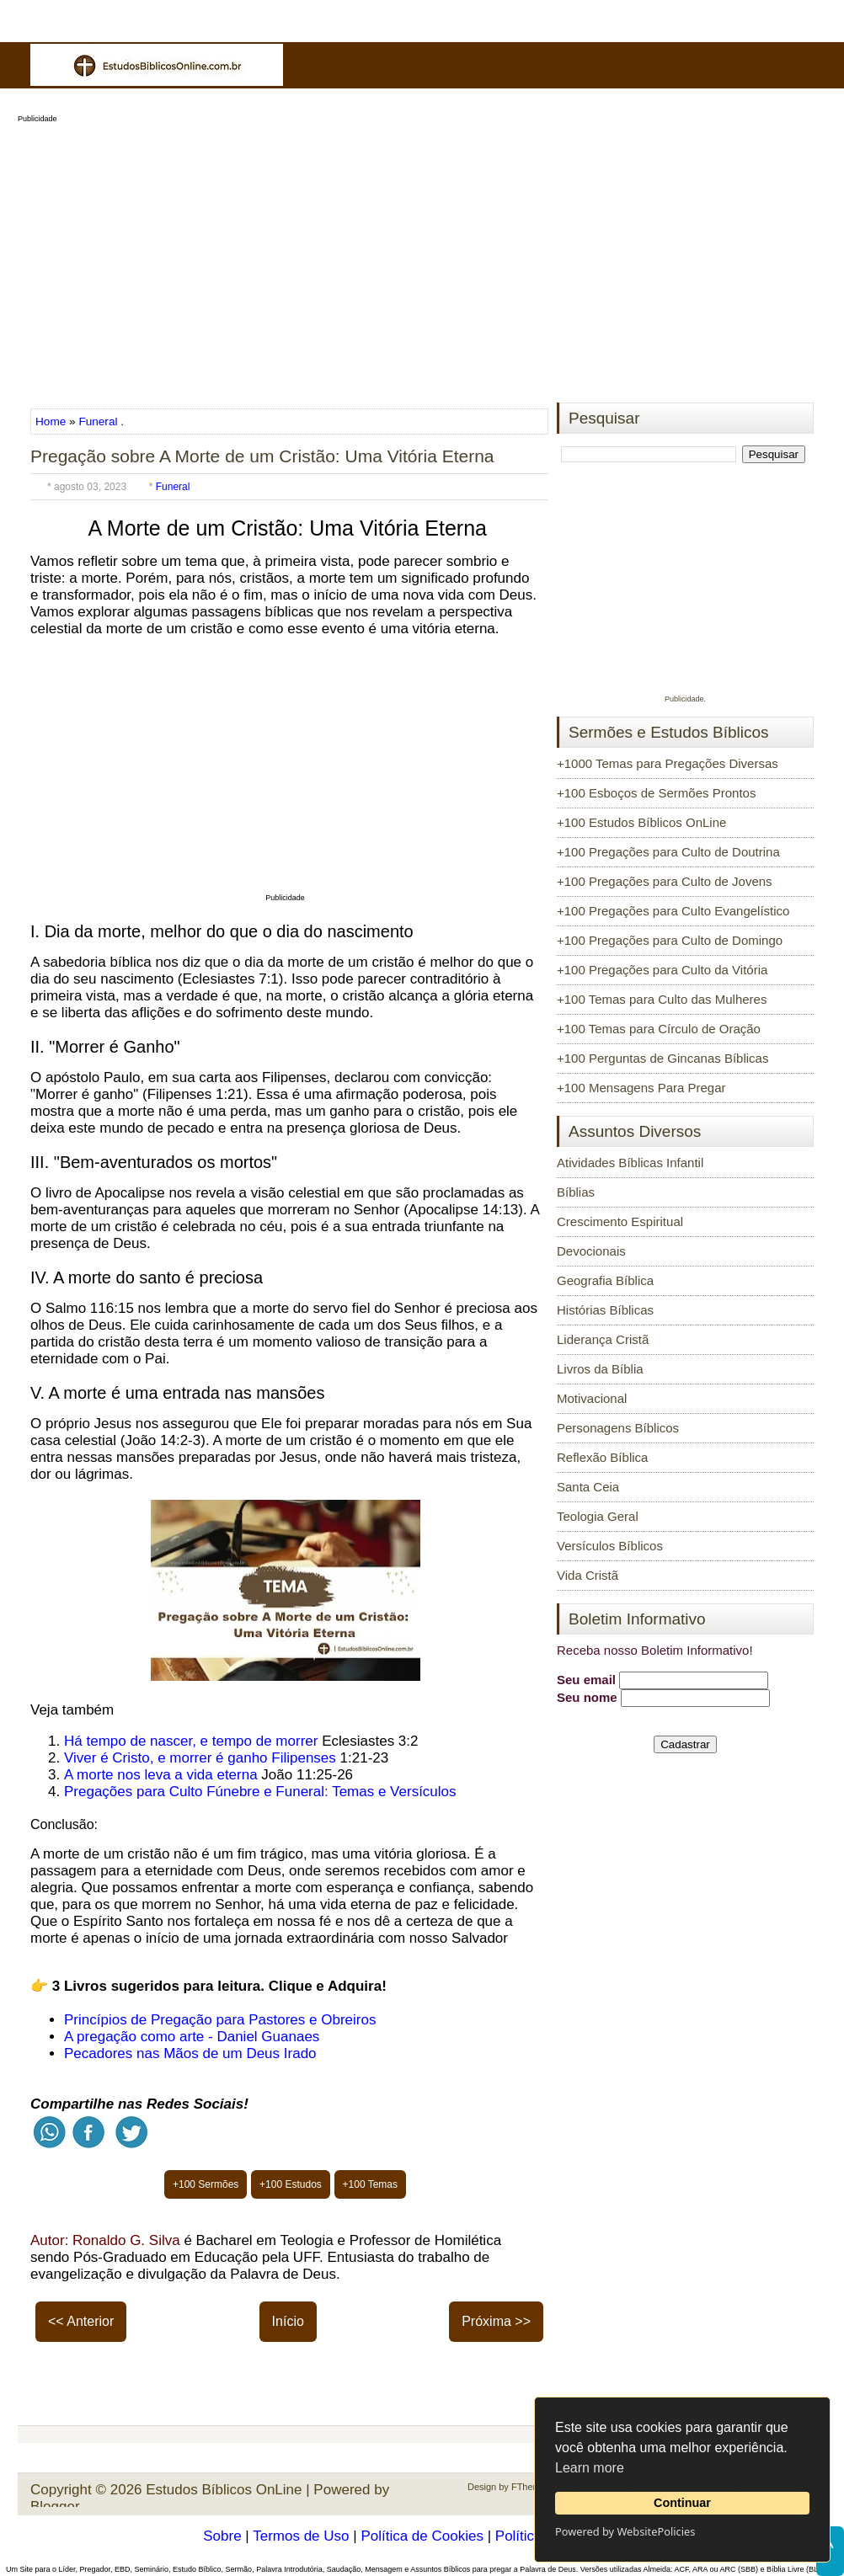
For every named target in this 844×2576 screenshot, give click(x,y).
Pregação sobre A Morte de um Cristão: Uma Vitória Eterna (262, 456)
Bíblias (576, 1192)
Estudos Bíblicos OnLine (224, 2490)
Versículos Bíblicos (610, 1546)
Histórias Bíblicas (605, 1310)
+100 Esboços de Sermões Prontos (656, 793)
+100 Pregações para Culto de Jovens (664, 881)
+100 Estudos (290, 2184)
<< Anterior (81, 2321)
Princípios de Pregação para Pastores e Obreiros (220, 2020)
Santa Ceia (588, 1487)
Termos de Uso (301, 2536)
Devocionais (591, 1251)
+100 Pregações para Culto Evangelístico (673, 911)
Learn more (589, 2468)
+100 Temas (370, 2184)
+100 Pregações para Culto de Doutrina (668, 852)
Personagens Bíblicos (618, 1428)
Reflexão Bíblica (602, 1457)
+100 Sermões (205, 2184)
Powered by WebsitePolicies (625, 2531)
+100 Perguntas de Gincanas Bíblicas (662, 1058)
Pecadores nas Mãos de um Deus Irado (190, 2053)
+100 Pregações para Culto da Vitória (662, 970)
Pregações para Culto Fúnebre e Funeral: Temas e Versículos (260, 1792)
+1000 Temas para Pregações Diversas (667, 763)
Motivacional (592, 1398)
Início (288, 2321)
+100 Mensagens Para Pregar (641, 1087)
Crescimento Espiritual (620, 1221)
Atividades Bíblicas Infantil (630, 1162)
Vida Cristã (587, 1575)
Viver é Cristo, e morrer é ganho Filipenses (200, 1758)
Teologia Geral (597, 1516)
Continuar (682, 2502)
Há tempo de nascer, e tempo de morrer (191, 1741)
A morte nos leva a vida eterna (161, 1775)
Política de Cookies (422, 2536)
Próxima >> (496, 2321)
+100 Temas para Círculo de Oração (659, 1028)
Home (52, 421)
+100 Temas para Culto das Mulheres (662, 999)
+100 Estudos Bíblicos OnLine (641, 822)
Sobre (222, 2536)
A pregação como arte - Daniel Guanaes (191, 2037)
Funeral (97, 421)
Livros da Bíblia (600, 1369)
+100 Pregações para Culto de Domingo (670, 940)
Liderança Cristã (603, 1339)
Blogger (55, 2507)
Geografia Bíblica (605, 1280)
